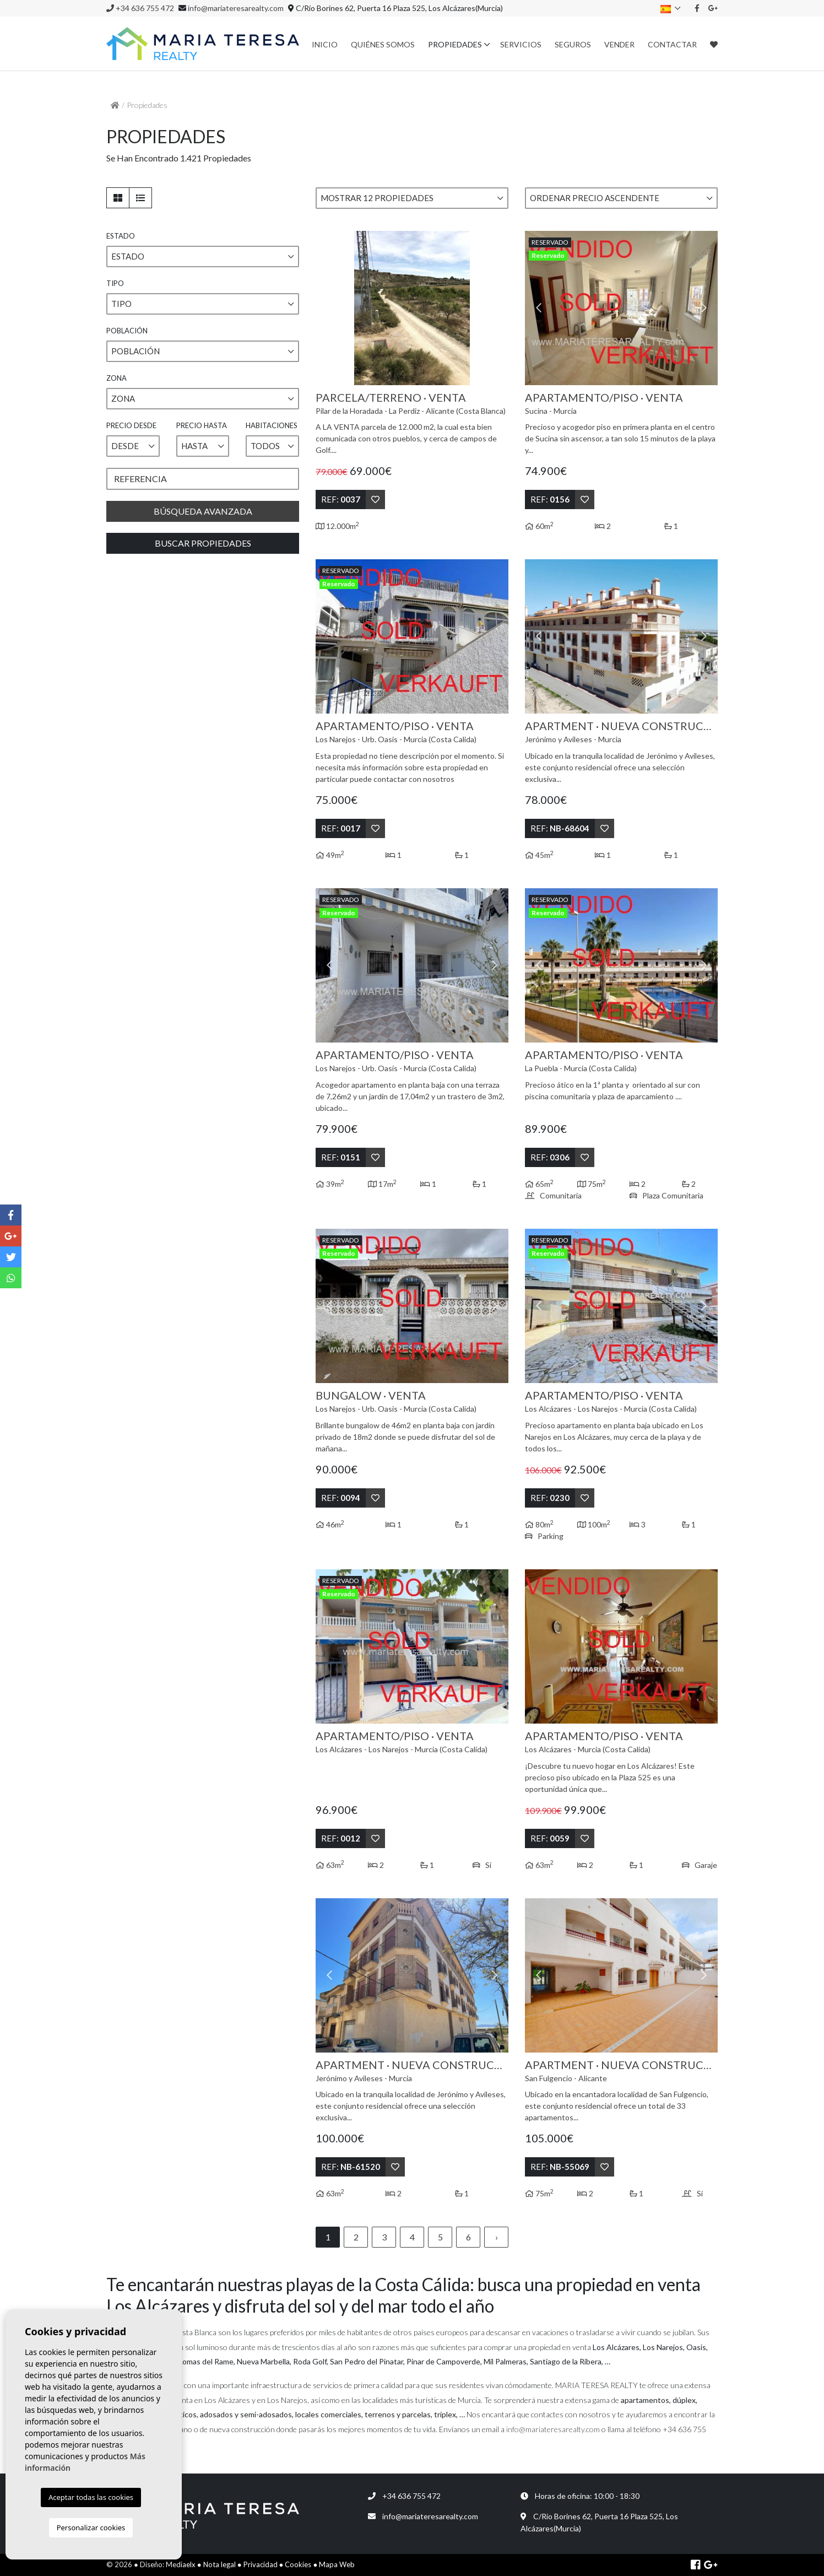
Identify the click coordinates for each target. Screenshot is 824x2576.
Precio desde (131, 425)
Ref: (340, 499)
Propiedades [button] (455, 44)
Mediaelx (181, 2564)
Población (127, 330)
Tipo (115, 283)
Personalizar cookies (91, 2527)
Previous (329, 308)
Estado (120, 235)
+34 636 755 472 (140, 8)
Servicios (520, 44)
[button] (412, 198)
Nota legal (219, 2564)
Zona (116, 378)
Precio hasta (201, 425)
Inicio (325, 44)
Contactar (672, 44)
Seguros (573, 44)
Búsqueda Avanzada (203, 511)
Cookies (298, 2564)
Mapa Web (337, 2564)
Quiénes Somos (383, 44)
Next (494, 308)
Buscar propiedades (203, 543)
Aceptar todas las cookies (90, 2497)
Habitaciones (271, 425)
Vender (619, 44)
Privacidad (260, 2564)
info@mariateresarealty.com (236, 8)
